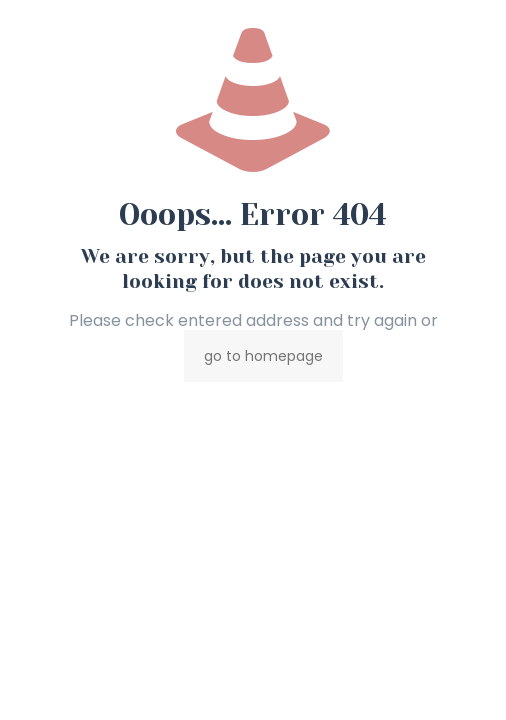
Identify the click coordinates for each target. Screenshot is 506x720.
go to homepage (263, 356)
